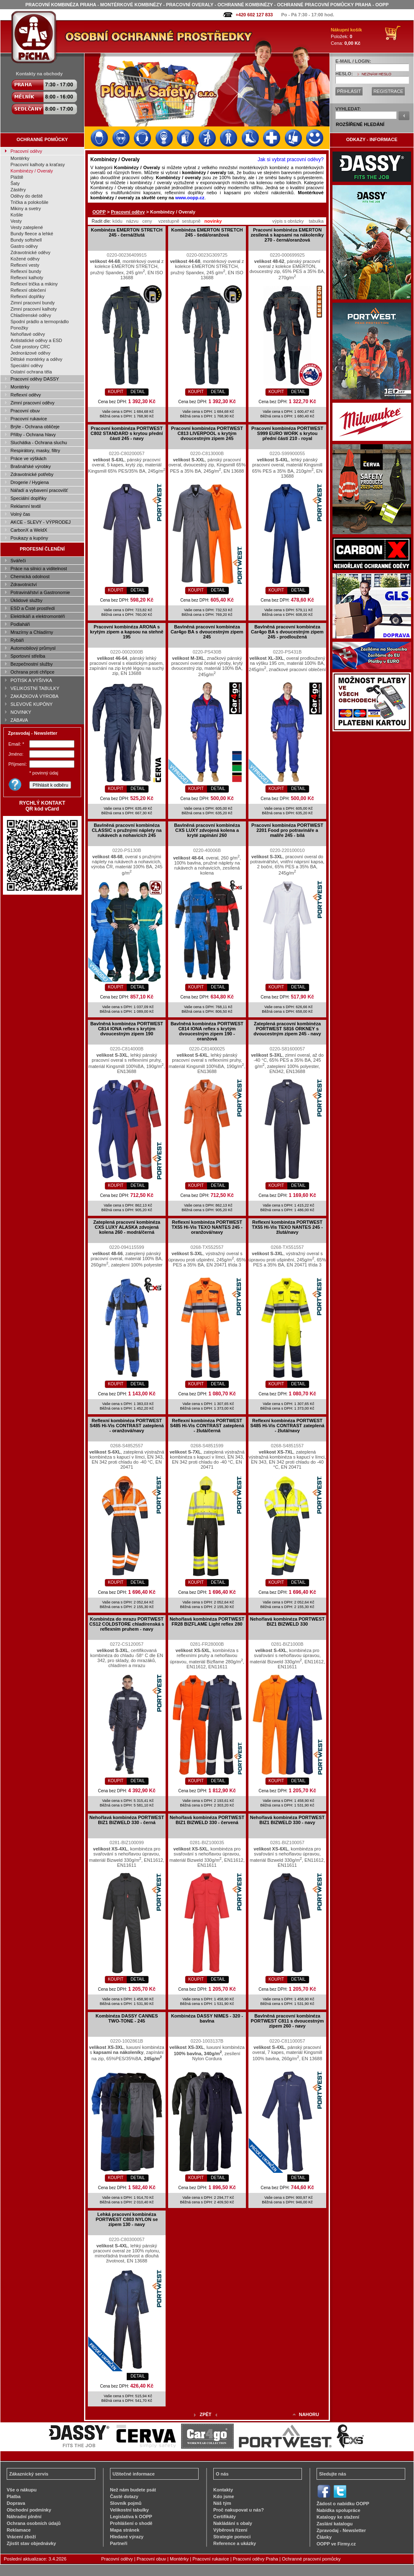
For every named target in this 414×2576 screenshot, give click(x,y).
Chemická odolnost (30, 576)
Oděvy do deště (26, 195)
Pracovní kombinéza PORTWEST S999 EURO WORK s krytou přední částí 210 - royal (287, 433)
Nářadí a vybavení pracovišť (39, 490)
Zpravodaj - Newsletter (341, 2530)
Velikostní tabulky (129, 2509)
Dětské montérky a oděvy (36, 359)
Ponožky (19, 327)
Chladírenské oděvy (30, 315)
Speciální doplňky (28, 498)
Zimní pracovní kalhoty (33, 308)
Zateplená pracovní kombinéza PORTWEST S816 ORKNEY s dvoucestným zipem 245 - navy (287, 1028)
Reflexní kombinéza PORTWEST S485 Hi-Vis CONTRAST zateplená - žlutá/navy (287, 1425)
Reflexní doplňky (27, 296)
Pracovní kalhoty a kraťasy (37, 164)
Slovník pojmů (125, 2503)
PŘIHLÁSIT (349, 91)
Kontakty (223, 2489)
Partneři (119, 2543)
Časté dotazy (124, 2496)
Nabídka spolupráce (338, 2510)
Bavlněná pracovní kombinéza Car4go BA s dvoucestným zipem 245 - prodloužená (287, 631)
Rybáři (17, 640)
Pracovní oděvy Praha (255, 2558)
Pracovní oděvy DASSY (34, 378)
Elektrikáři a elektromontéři (37, 616)
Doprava (16, 2503)
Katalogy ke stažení (338, 2516)
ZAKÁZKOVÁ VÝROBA (34, 696)
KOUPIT (115, 391)
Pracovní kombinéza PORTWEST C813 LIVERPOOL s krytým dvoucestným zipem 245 (207, 433)
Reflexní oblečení (28, 290)
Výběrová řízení (230, 2529)
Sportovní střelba (27, 656)
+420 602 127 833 (254, 14)
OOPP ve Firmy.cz (336, 2543)
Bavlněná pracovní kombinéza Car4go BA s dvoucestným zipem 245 (207, 631)
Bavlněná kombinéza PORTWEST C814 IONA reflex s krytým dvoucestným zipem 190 (126, 1028)
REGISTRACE (388, 91)
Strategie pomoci (231, 2536)
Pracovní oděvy (26, 151)
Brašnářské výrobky (30, 466)
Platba (13, 2496)
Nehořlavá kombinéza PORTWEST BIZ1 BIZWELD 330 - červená (207, 1820)
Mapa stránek (124, 2529)
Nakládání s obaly (232, 2523)
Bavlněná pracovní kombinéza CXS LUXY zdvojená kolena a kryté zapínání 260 (207, 830)
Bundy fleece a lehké (31, 233)
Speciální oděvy (26, 365)
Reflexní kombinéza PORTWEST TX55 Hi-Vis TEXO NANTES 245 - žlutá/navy (287, 1227)
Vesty (16, 221)
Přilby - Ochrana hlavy (33, 434)
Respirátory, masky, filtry (35, 450)
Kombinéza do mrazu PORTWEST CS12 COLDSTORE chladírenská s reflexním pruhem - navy (126, 1624)
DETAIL (137, 391)
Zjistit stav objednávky (31, 2543)
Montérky (19, 158)
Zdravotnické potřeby (32, 474)
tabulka (316, 221)
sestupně (191, 221)
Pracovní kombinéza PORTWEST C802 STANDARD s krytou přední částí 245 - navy (127, 433)
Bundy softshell (26, 239)
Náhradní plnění (24, 2516)
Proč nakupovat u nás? (238, 2509)
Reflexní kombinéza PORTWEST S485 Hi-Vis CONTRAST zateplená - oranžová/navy (126, 1425)
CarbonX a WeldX (28, 530)
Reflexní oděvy (25, 394)
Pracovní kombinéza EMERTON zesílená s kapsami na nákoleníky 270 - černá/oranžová (287, 234)
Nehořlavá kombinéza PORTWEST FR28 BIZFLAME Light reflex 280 (207, 1621)
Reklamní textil (25, 506)
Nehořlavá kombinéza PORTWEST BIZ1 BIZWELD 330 (287, 1621)
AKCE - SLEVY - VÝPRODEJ (40, 522)
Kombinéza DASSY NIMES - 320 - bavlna (207, 2018)
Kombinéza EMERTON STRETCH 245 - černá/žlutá (127, 232)
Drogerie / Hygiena (29, 482)
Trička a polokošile (29, 202)
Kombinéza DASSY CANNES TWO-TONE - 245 (127, 2018)
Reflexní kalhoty (26, 277)
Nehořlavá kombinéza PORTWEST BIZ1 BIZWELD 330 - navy (287, 1820)
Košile (16, 214)
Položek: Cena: (346, 36)
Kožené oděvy (25, 258)
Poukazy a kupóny (29, 537)
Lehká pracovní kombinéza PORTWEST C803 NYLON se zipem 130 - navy (127, 2219)
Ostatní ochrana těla (31, 371)
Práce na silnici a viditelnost (38, 568)
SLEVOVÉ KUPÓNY (31, 704)
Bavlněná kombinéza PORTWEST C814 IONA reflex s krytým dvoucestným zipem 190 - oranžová (207, 1031)
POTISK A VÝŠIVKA (31, 680)
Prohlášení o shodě (131, 2523)
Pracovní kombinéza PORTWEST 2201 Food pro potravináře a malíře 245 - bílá (287, 830)
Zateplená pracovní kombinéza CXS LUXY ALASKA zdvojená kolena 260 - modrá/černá (126, 1227)
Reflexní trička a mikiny (34, 283)
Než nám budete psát (133, 2489)
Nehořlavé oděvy (27, 334)
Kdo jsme (223, 2496)
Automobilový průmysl (33, 648)
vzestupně (168, 221)
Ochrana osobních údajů (34, 2523)
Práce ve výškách (28, 458)
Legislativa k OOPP (131, 2516)
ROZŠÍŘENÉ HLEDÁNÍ (360, 124)
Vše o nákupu (22, 2489)
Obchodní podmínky (29, 2509)
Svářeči (18, 560)
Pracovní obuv (25, 410)
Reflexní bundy (25, 271)
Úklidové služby (26, 600)
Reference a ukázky (234, 2543)
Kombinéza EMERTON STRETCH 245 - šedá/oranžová (207, 232)
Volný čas (20, 514)
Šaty (15, 183)
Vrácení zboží (21, 2536)
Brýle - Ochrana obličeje (34, 426)
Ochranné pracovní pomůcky (311, 2558)
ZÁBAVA (19, 720)
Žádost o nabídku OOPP (343, 2503)
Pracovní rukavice (28, 418)
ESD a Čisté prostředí (32, 608)
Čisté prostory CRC (30, 346)
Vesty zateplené (26, 227)
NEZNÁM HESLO (376, 74)
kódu (117, 221)
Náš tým (222, 2503)
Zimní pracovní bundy (32, 302)
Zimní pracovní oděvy (32, 402)
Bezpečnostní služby (31, 664)
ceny (147, 221)
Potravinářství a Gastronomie (40, 592)
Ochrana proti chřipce (32, 671)
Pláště (16, 177)
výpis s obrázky (288, 221)
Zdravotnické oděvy (30, 252)
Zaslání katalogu (335, 2523)
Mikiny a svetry (25, 208)
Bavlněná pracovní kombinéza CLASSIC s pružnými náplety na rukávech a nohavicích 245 (127, 830)
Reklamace (19, 2529)
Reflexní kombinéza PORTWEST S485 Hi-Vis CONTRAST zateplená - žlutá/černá (207, 1425)
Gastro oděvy (24, 246)
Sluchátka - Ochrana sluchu (38, 442)
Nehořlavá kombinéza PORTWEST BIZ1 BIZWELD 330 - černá (126, 1820)
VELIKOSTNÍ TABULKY (34, 688)
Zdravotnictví (23, 584)
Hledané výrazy (126, 2536)
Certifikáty (224, 2516)
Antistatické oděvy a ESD (36, 340)
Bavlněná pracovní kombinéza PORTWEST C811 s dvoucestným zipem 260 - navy (287, 2020)
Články (324, 2537)
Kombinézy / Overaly (31, 170)
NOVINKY (20, 712)
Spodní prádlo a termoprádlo (39, 321)
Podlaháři (20, 624)
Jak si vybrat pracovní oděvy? (291, 159)
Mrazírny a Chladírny (31, 632)
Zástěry (18, 189)
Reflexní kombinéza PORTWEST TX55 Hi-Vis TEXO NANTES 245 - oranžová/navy (207, 1227)
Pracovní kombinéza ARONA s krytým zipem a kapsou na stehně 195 (126, 631)
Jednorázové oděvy (30, 352)
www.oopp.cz (189, 197)
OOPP (99, 211)
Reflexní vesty (24, 265)
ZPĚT (205, 2414)
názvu (132, 221)
